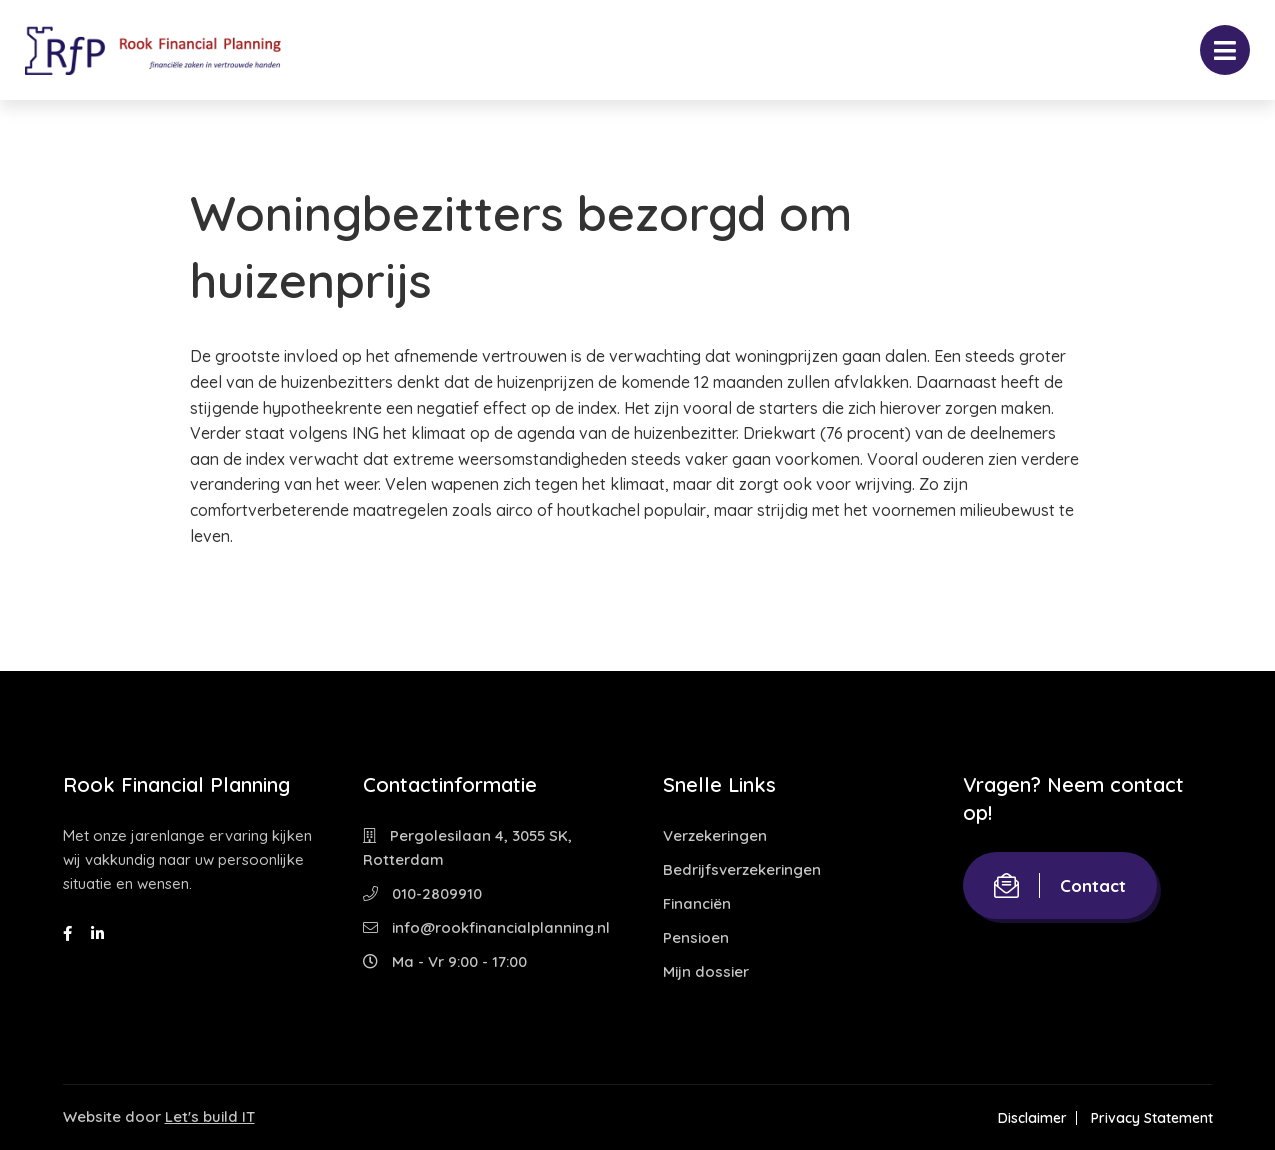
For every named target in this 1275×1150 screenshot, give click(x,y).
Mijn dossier (706, 971)
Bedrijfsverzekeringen (742, 869)
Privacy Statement (1152, 1118)
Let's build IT (210, 1116)
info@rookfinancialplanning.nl (486, 927)
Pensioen (696, 937)
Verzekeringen (715, 835)
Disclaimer (1032, 1118)
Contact (1060, 885)
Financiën (697, 903)
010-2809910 (422, 893)
